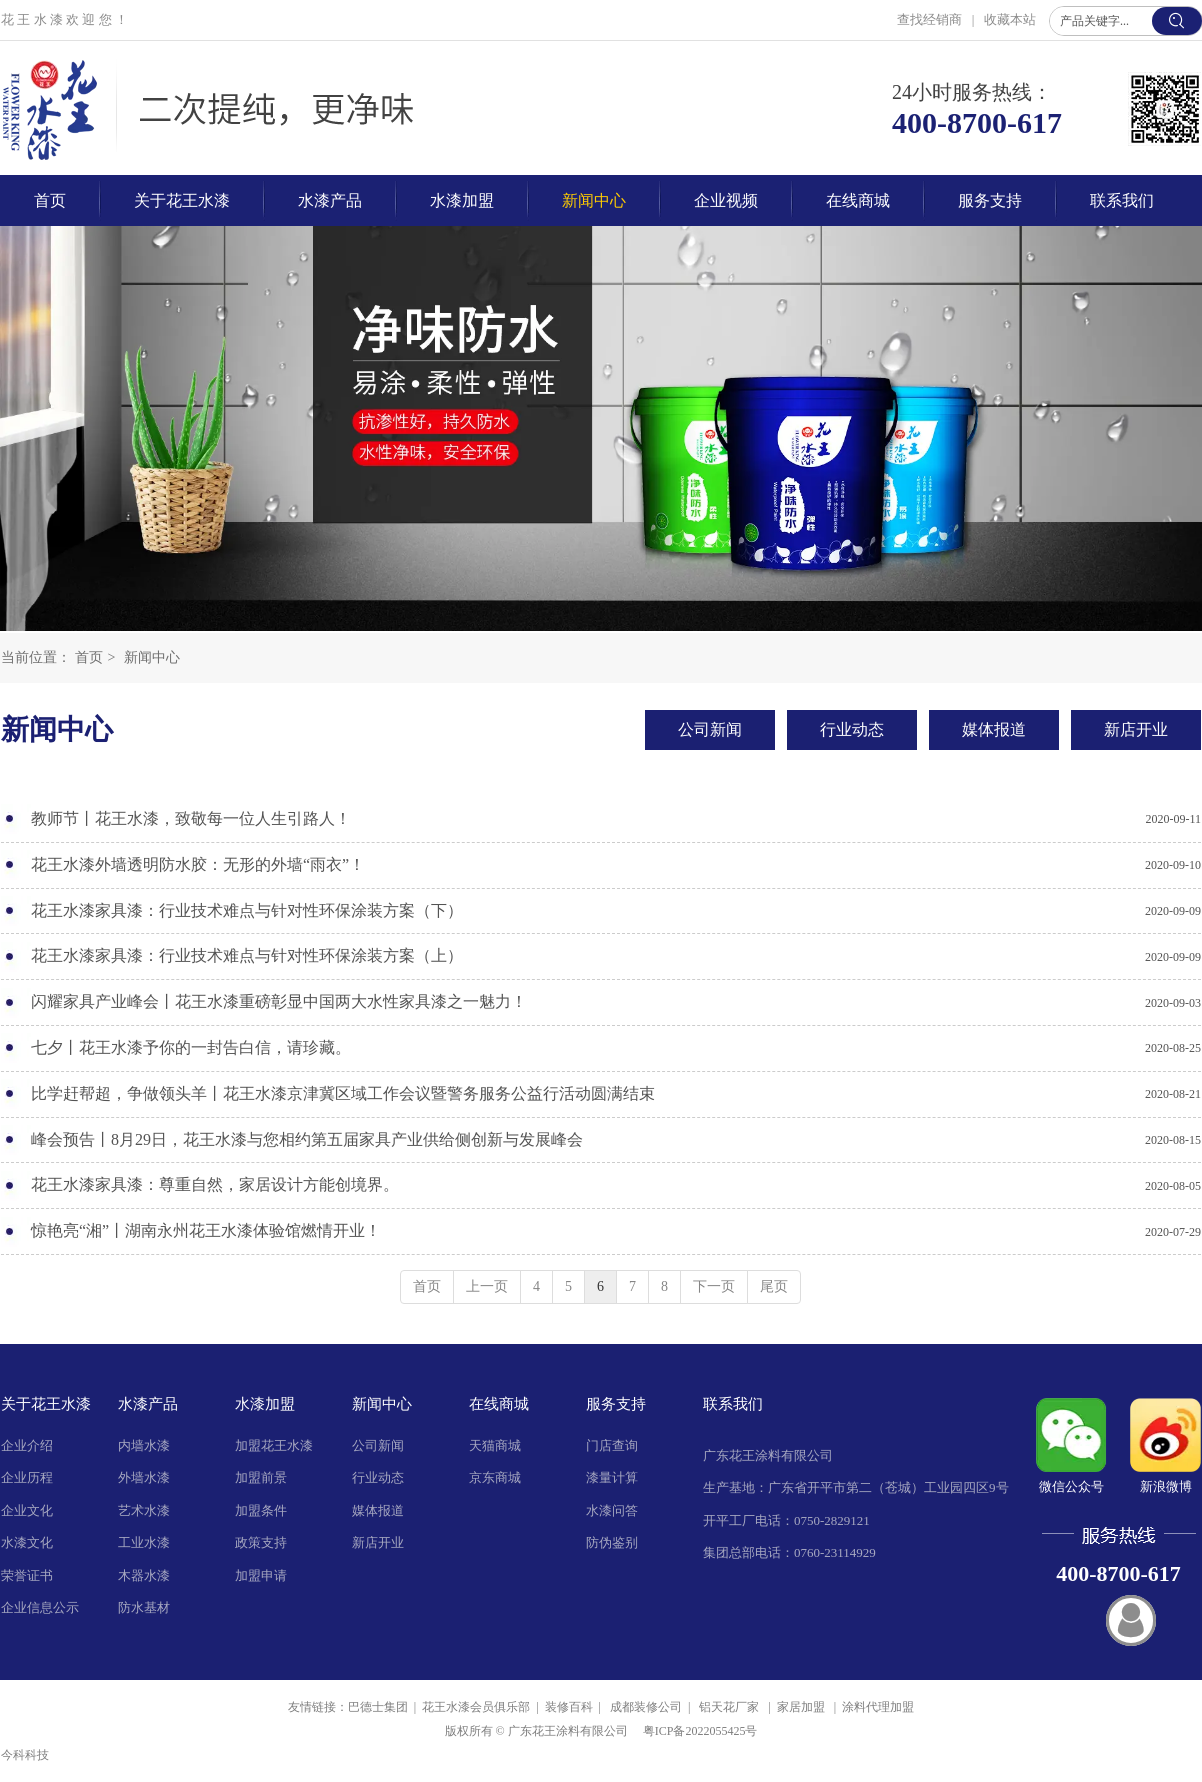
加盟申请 (261, 1575)
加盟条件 (261, 1510)
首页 (89, 657)
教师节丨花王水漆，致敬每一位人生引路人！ (191, 818)
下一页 (714, 1286)
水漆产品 (148, 1404)
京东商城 (495, 1477)
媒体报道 (378, 1510)
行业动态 (378, 1477)
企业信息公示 (40, 1607)
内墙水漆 (144, 1445)
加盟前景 (261, 1477)
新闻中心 (152, 657)
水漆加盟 (265, 1404)
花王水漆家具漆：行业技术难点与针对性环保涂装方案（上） (247, 955)
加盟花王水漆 (274, 1445)
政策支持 (261, 1542)
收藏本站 (1010, 19)
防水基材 (144, 1607)
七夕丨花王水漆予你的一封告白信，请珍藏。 (191, 1047)
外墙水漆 (144, 1477)
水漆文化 (27, 1542)
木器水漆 (144, 1575)
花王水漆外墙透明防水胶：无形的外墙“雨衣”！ (198, 864)
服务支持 (616, 1404)
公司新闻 (378, 1445)
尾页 (774, 1286)
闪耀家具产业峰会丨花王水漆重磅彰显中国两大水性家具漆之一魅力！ (279, 1001)
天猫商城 (495, 1445)
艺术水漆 (144, 1510)
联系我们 (733, 1404)
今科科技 (25, 1755)
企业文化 (27, 1510)
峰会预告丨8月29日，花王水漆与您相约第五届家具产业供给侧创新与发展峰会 (307, 1139)
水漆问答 (612, 1510)
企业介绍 (27, 1445)
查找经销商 (931, 19)
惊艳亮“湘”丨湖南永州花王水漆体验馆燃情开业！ (206, 1230)
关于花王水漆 (46, 1404)
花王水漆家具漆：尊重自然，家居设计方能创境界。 (215, 1184)
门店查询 (612, 1445)
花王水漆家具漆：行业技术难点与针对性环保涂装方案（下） (247, 910)
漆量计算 (612, 1477)
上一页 (487, 1286)
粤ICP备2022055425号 (700, 1731)
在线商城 (499, 1404)
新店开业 (378, 1542)
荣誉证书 (27, 1575)
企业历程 (27, 1477)
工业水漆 (144, 1542)
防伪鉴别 (612, 1542)
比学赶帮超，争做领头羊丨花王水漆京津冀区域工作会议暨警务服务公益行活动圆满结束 (343, 1093)
